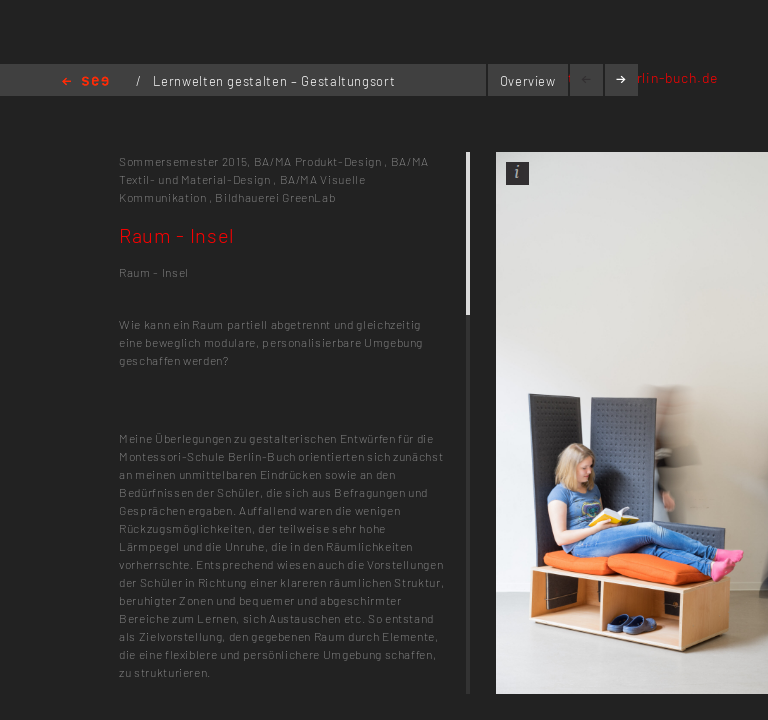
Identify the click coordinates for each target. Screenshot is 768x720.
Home (85, 82)
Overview (528, 81)
